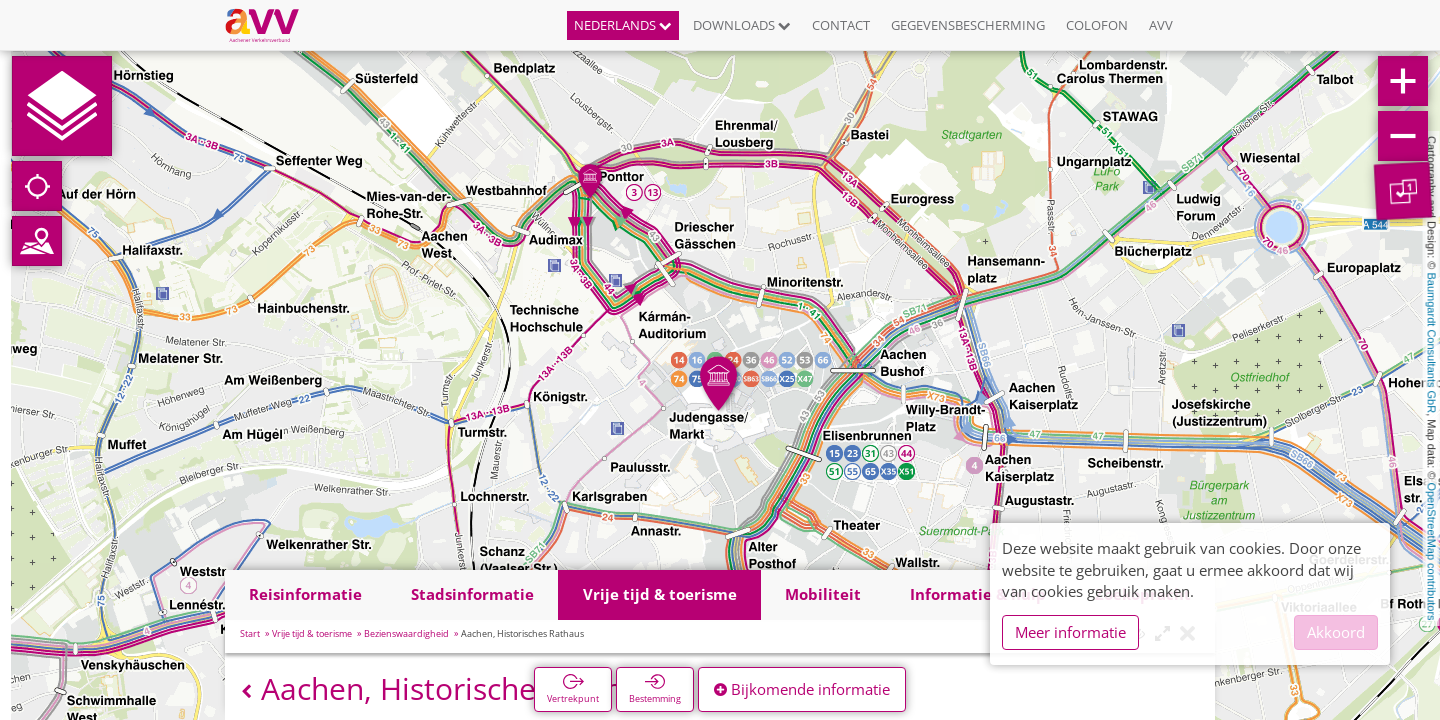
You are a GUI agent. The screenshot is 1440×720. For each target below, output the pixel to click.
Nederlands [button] (623, 25)
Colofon (1097, 25)
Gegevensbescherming (968, 25)
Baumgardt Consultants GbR (1432, 343)
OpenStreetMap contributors (1432, 551)
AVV (1161, 25)
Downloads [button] (742, 25)
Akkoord (1336, 632)
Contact (841, 25)
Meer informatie (1070, 632)
